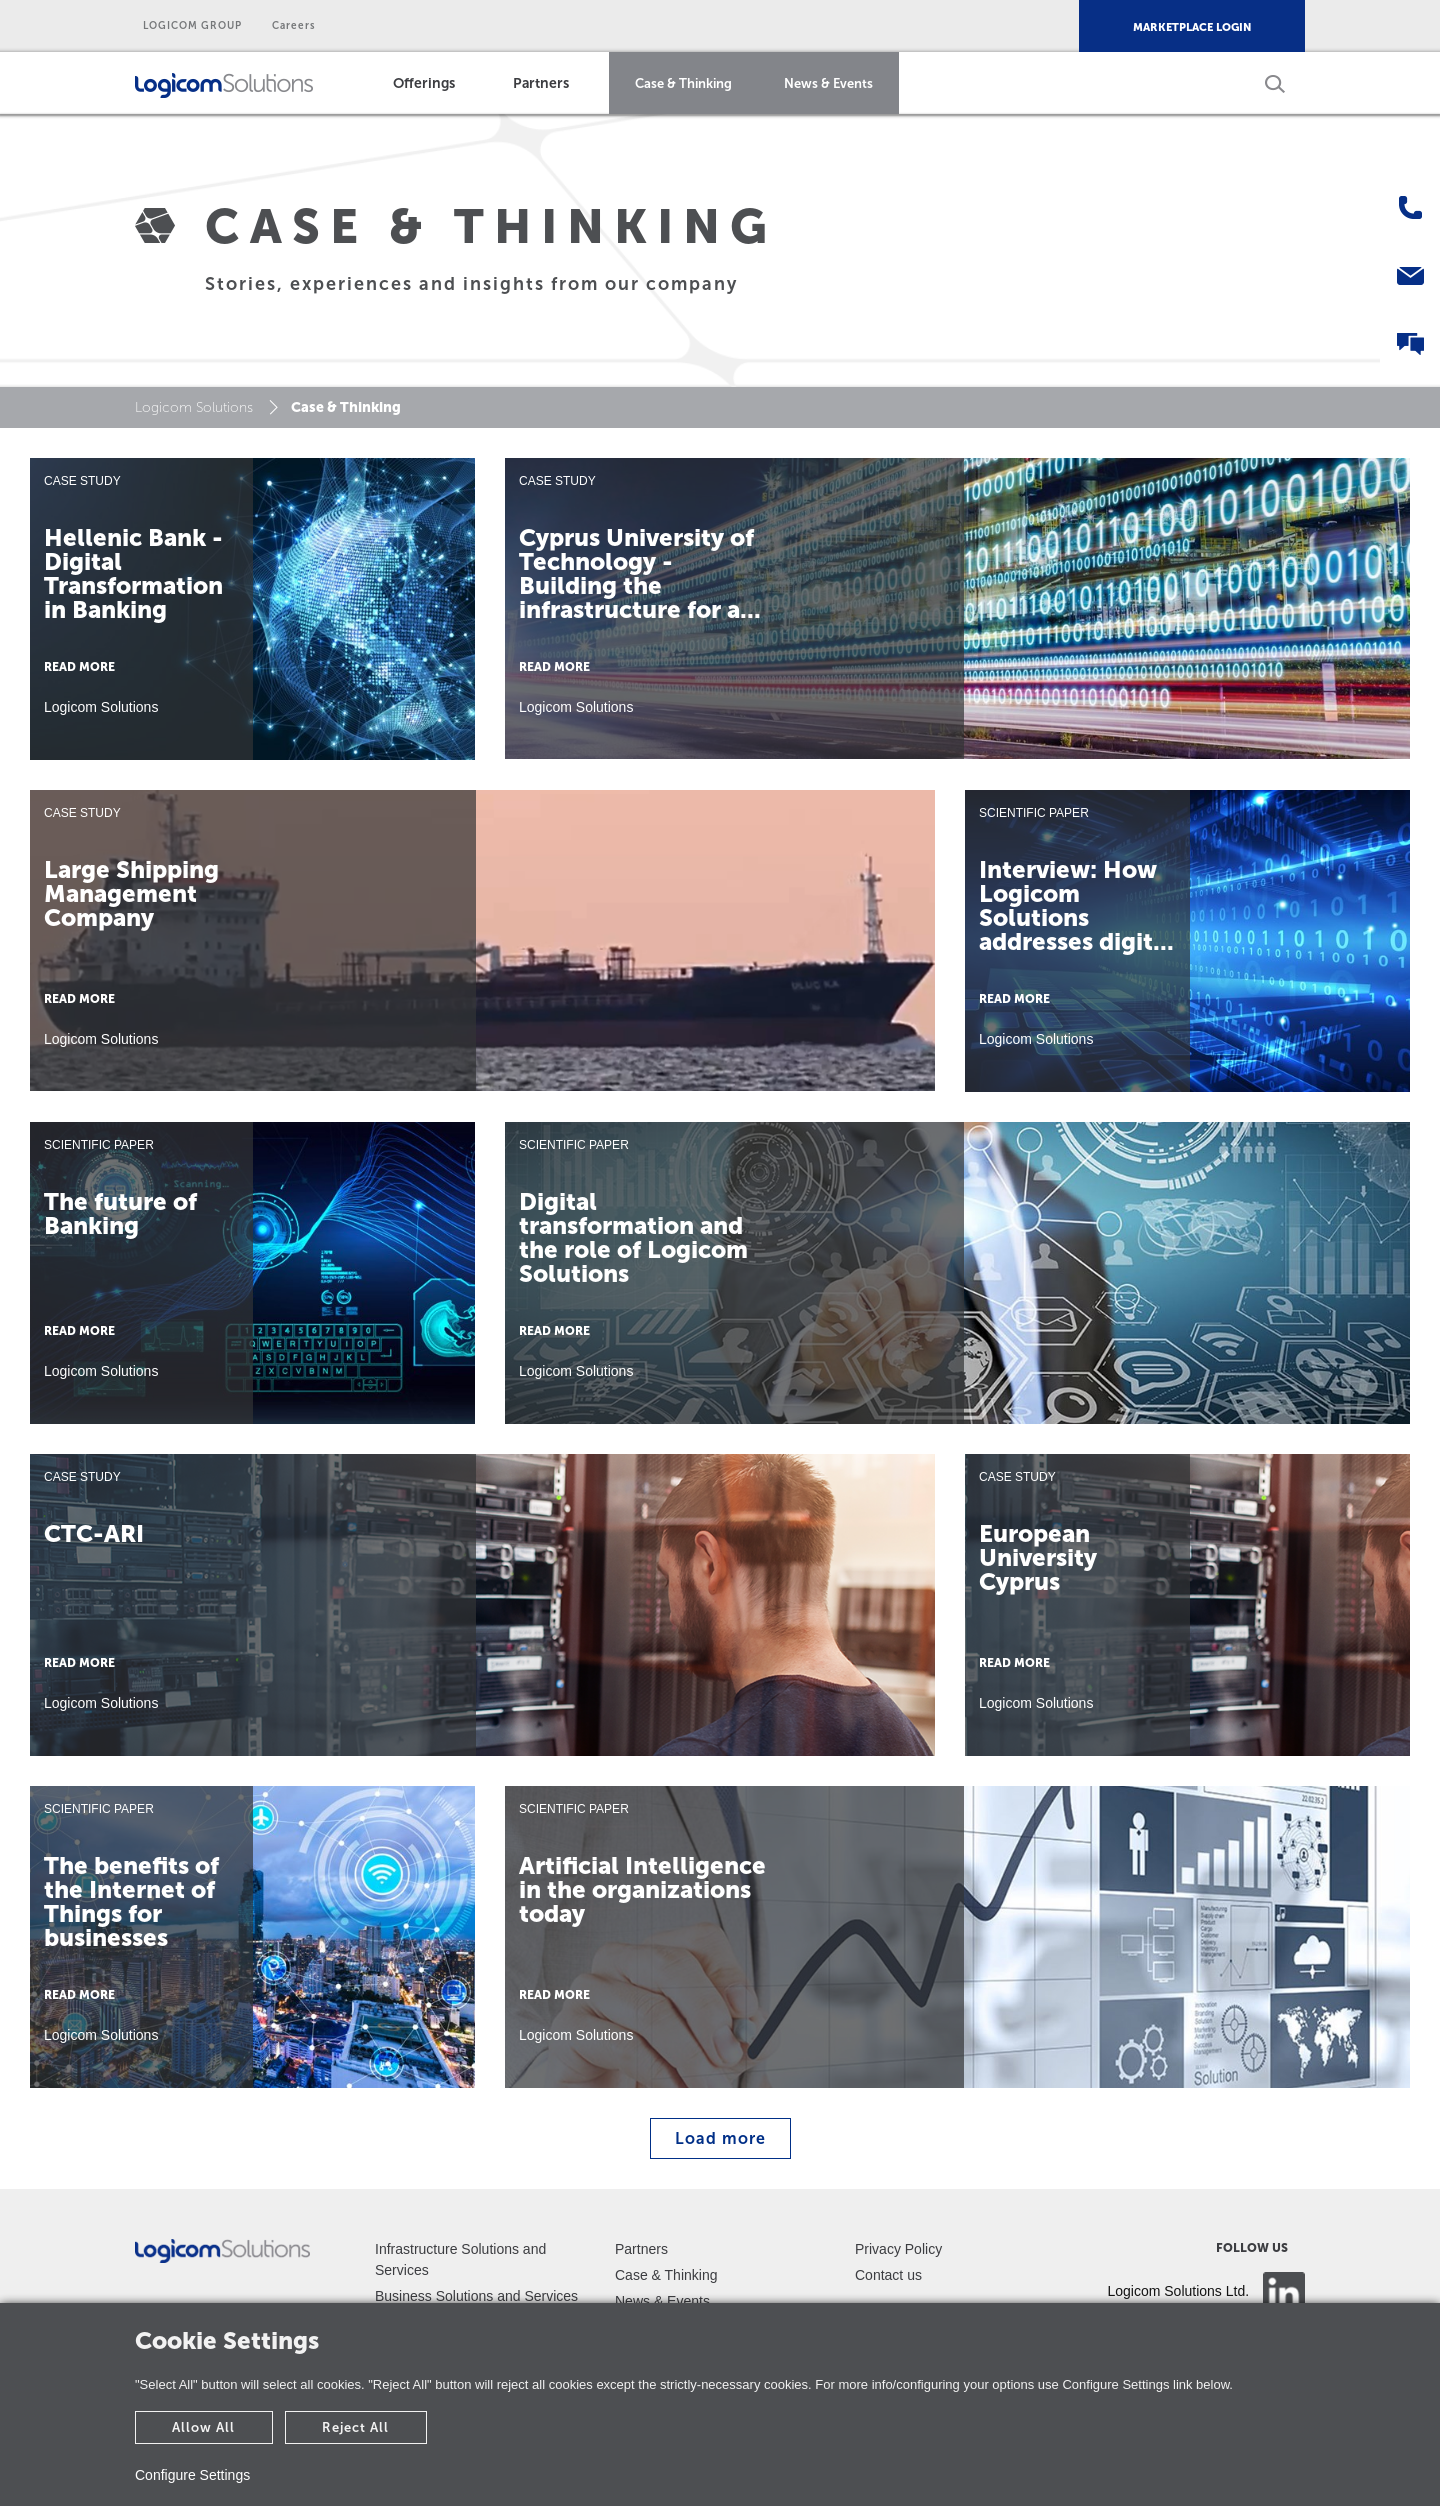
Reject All (355, 2427)
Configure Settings (192, 2475)
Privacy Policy (898, 2249)
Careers (294, 26)
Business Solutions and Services (476, 2296)
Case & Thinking (683, 83)
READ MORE (79, 667)
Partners (541, 83)
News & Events (828, 83)
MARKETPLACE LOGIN (1192, 27)
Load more (720, 2138)
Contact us (888, 2275)
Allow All (203, 2427)
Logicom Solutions (194, 407)
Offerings (424, 83)
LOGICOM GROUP (192, 26)
